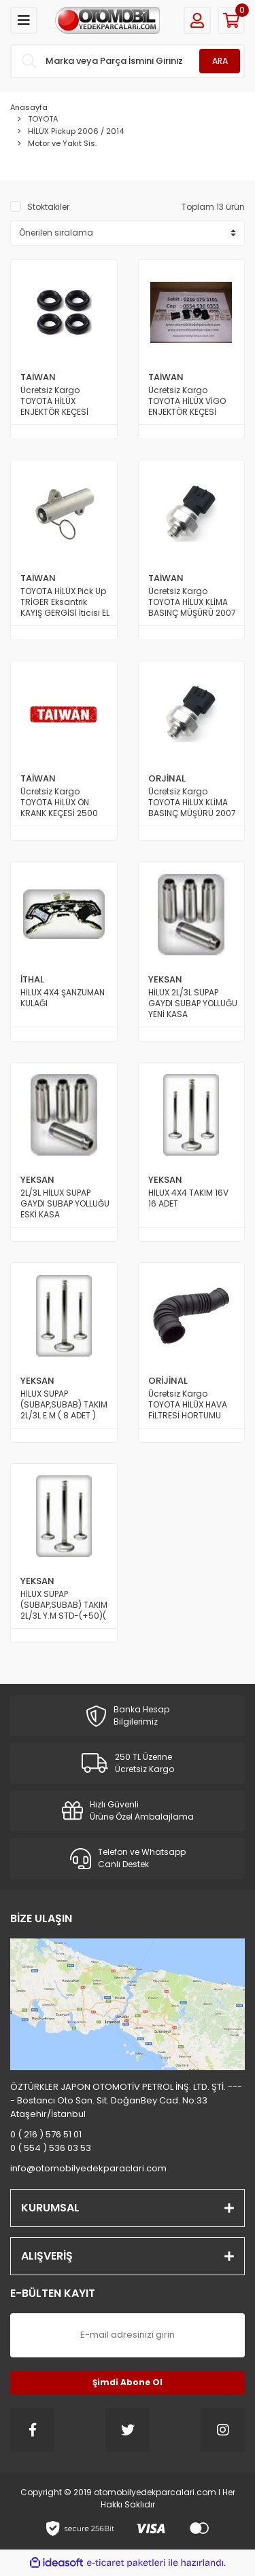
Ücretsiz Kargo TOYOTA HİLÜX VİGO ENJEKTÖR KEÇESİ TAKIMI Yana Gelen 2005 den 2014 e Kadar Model (187, 401)
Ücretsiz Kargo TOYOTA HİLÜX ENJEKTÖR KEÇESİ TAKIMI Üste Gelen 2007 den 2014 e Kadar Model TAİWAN (63, 401)
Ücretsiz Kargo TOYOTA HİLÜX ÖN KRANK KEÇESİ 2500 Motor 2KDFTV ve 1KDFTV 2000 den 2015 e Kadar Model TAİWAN (64, 802)
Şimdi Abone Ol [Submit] (127, 2382)
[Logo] (107, 20)
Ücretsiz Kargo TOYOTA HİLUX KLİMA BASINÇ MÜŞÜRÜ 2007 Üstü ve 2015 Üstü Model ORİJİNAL (192, 802)
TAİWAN (38, 377)
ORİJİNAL (168, 1380)
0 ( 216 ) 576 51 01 (46, 2134)
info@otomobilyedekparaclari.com (88, 2168)
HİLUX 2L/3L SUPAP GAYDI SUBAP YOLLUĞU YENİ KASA (192, 1003)
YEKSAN (165, 979)
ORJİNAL (167, 778)
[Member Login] (197, 20)
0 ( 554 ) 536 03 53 (50, 2147)
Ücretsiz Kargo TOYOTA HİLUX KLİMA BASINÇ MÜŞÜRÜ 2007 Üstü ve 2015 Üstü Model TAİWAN (192, 602)
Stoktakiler (48, 207)
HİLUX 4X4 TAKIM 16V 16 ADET (188, 1198)
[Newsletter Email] (127, 2335)
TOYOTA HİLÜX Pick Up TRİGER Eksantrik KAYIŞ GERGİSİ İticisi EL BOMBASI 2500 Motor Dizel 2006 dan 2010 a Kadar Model (64, 602)
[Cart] (231, 20)
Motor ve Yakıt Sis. (62, 143)
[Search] (127, 61)
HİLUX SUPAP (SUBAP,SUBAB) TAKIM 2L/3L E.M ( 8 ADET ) (63, 1404)
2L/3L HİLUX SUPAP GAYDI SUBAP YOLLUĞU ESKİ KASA (64, 1204)
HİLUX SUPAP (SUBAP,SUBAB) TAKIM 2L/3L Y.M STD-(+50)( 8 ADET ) (63, 1605)
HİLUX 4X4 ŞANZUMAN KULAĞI (62, 998)
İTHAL (32, 979)
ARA (220, 61)
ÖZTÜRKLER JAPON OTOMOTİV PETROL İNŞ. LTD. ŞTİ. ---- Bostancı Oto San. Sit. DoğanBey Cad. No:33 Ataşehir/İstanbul (126, 2100)
